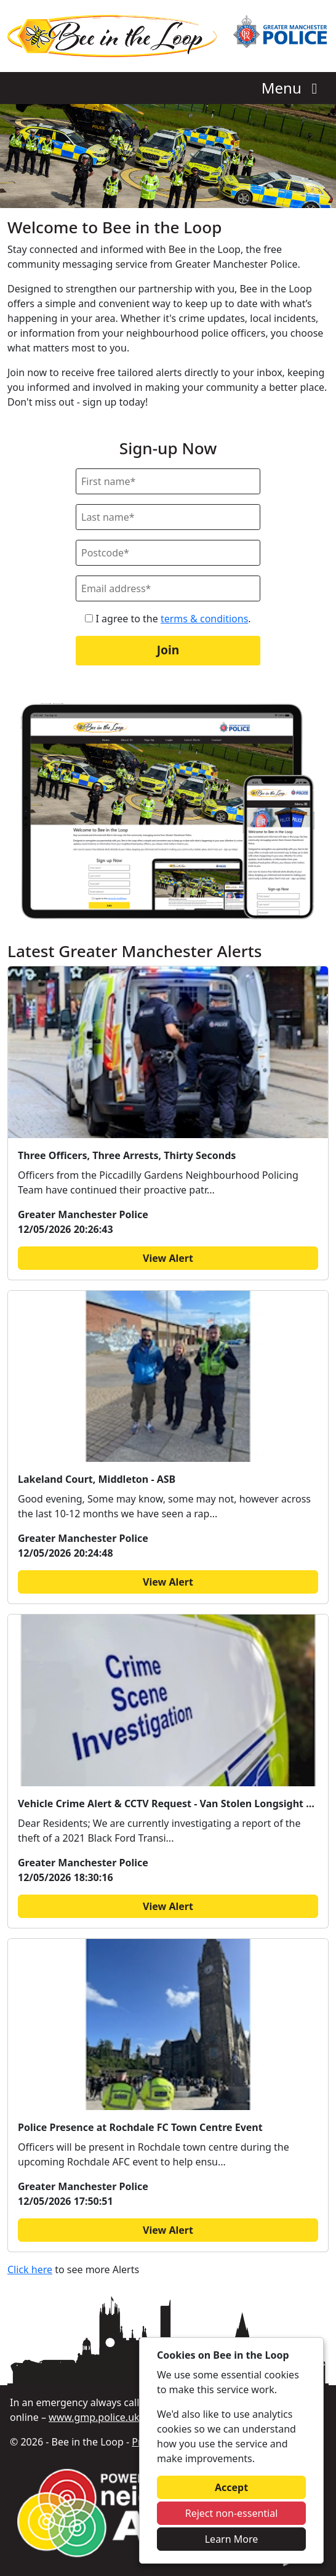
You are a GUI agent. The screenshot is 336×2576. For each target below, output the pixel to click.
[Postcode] (168, 553)
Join (168, 649)
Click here (29, 2269)
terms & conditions (204, 618)
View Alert (168, 1258)
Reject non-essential (231, 2513)
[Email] (168, 588)
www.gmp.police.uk (94, 2417)
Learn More (231, 2539)
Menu (293, 88)
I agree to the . (167, 618)
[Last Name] (168, 517)
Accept (231, 2487)
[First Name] (168, 481)
